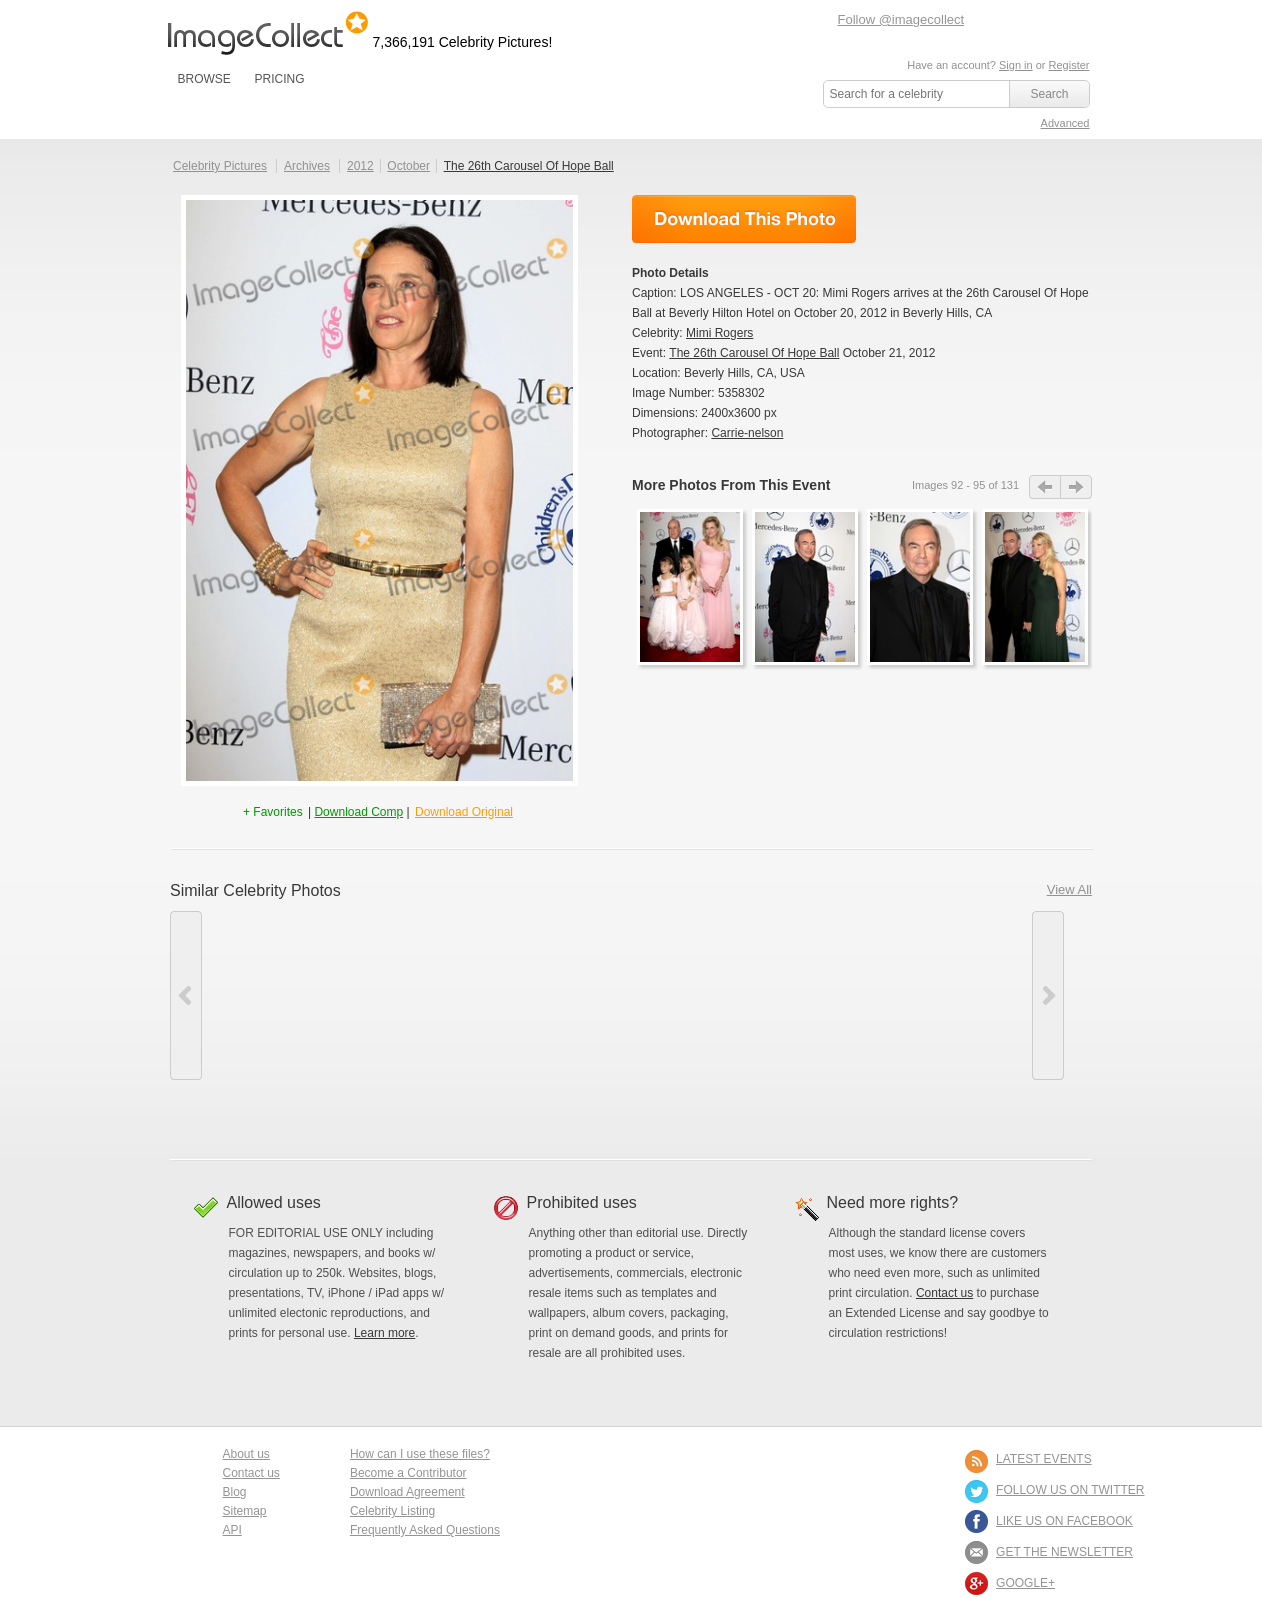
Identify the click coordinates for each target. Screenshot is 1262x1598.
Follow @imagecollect (901, 19)
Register (1069, 65)
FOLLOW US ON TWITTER (1070, 1490)
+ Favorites (274, 812)
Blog (235, 1492)
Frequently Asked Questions (425, 1530)
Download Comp (358, 812)
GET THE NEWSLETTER (1064, 1552)
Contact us (944, 1293)
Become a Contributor (408, 1473)
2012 (360, 166)
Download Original (464, 812)
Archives (307, 166)
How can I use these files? (420, 1454)
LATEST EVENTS (1044, 1459)
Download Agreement (407, 1492)
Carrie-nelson (747, 433)
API (232, 1530)
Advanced (1065, 123)
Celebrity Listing (392, 1511)
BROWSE (204, 79)
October (408, 166)
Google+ (1025, 1583)
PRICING (279, 79)
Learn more (384, 1333)
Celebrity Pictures (220, 166)
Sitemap (245, 1511)
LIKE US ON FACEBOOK (1064, 1521)
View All (1069, 889)
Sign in (1016, 65)
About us (246, 1454)
